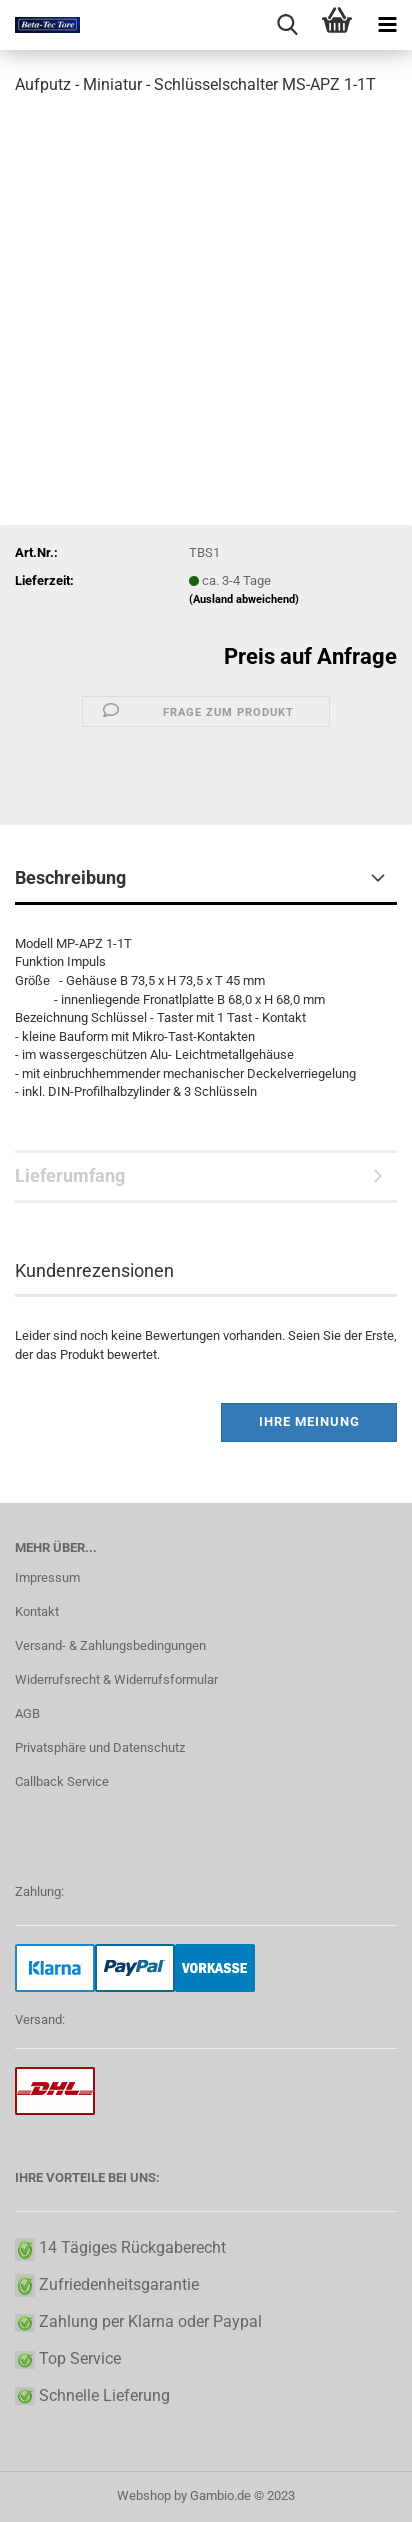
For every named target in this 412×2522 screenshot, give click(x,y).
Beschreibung (70, 877)
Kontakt (37, 1611)
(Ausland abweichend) (244, 599)
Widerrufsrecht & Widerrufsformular (116, 1679)
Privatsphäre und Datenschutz (100, 1747)
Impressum (47, 1577)
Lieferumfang (70, 1175)
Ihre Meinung (309, 1421)
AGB (27, 1713)
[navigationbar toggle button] (387, 25)
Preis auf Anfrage (310, 656)
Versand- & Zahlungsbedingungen (110, 1645)
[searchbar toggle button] (287, 25)
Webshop (144, 2495)
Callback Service (62, 1781)
